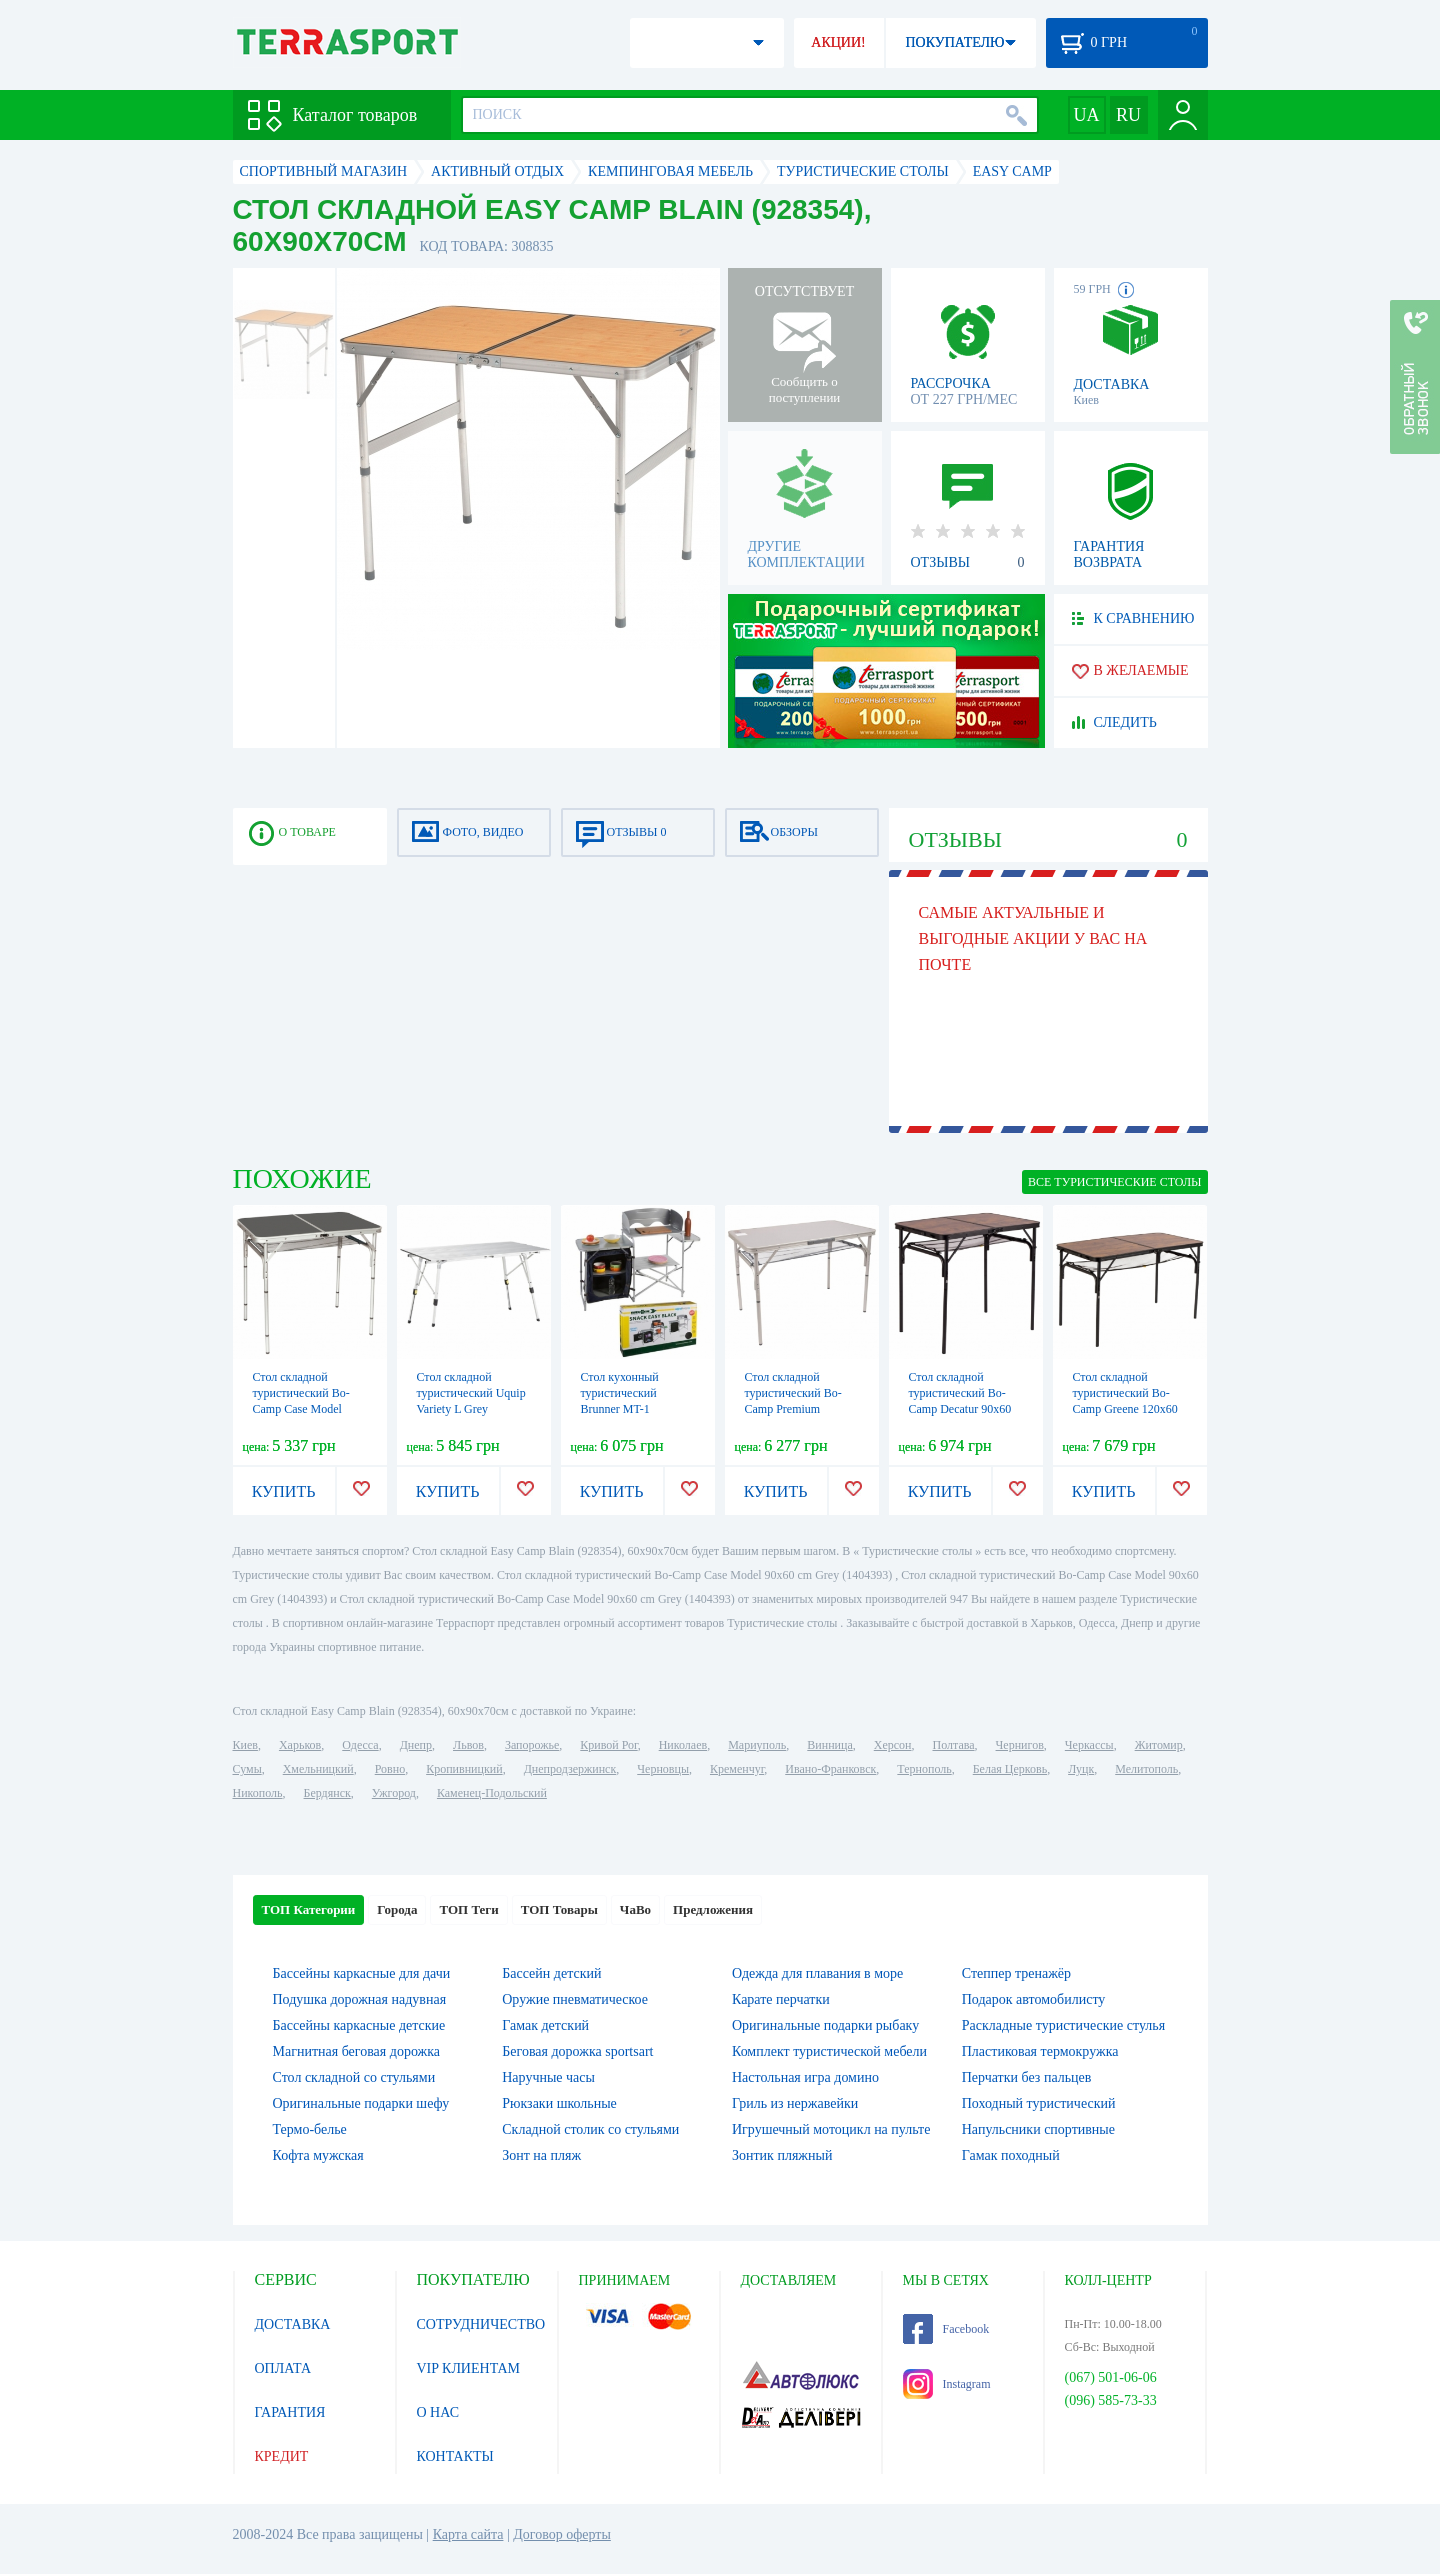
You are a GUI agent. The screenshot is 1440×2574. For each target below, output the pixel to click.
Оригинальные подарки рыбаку (825, 2025)
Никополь (258, 1793)
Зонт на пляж (541, 2155)
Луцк (1081, 1769)
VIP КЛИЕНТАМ (469, 2368)
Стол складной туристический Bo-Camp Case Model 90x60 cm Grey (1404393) (301, 1409)
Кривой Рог (608, 1745)
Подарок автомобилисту (1034, 1999)
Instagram (947, 2384)
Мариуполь (757, 1745)
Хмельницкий (318, 1769)
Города (397, 1909)
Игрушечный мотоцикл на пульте (831, 2129)
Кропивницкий (464, 1769)
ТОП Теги (468, 1909)
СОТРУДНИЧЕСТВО (481, 2324)
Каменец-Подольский (492, 1793)
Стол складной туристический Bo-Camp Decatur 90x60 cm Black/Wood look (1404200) (960, 1409)
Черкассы (1089, 1745)
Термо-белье (310, 2129)
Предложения (713, 1909)
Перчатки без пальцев (1027, 2077)
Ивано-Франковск (830, 1769)
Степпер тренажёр (1016, 1973)
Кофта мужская (318, 2155)
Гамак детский (545, 2025)
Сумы (247, 1769)
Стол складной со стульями (354, 2077)
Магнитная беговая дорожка (357, 2051)
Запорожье (532, 1745)
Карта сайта (468, 2534)
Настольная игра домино (805, 2077)
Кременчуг (737, 1769)
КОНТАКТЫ (455, 2456)
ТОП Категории (309, 1909)
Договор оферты (562, 2534)
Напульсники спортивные (1038, 2129)
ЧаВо (635, 1909)
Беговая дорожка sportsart (577, 2051)
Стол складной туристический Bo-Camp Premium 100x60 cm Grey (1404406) (793, 1409)
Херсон (893, 1745)
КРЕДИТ (282, 2456)
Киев (245, 1745)
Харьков (300, 1745)
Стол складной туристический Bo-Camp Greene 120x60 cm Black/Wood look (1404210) (1125, 1409)
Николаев (683, 1745)
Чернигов (1020, 1745)
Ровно (390, 1769)
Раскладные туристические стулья (1063, 2025)
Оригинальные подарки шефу (361, 2103)
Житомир (1159, 1745)
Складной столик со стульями (590, 2129)
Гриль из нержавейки (795, 2103)
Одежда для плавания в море (817, 1973)
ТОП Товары (559, 1909)
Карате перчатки (781, 1999)
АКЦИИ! (838, 42)
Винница (829, 1745)
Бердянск (327, 1793)
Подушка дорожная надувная (360, 1999)
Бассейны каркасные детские (359, 2025)
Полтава (954, 1745)
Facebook (946, 2329)
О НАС (438, 2412)
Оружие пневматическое (575, 1999)
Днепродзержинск (570, 1769)
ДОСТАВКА (293, 2324)
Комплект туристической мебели (829, 2051)
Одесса (360, 1745)
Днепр (416, 1745)
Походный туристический (1039, 2103)
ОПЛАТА (283, 2368)
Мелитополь (1146, 1769)
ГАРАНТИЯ (290, 2412)
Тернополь (924, 1769)
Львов (468, 1745)
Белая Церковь (1010, 1769)
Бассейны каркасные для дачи (362, 1973)
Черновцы (663, 1769)
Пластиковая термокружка (1040, 2051)
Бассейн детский (551, 1973)
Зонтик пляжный (782, 2155)
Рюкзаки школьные (559, 2103)
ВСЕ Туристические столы (1114, 1182)
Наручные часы (548, 2077)
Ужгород (394, 1793)
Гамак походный (1011, 2155)
